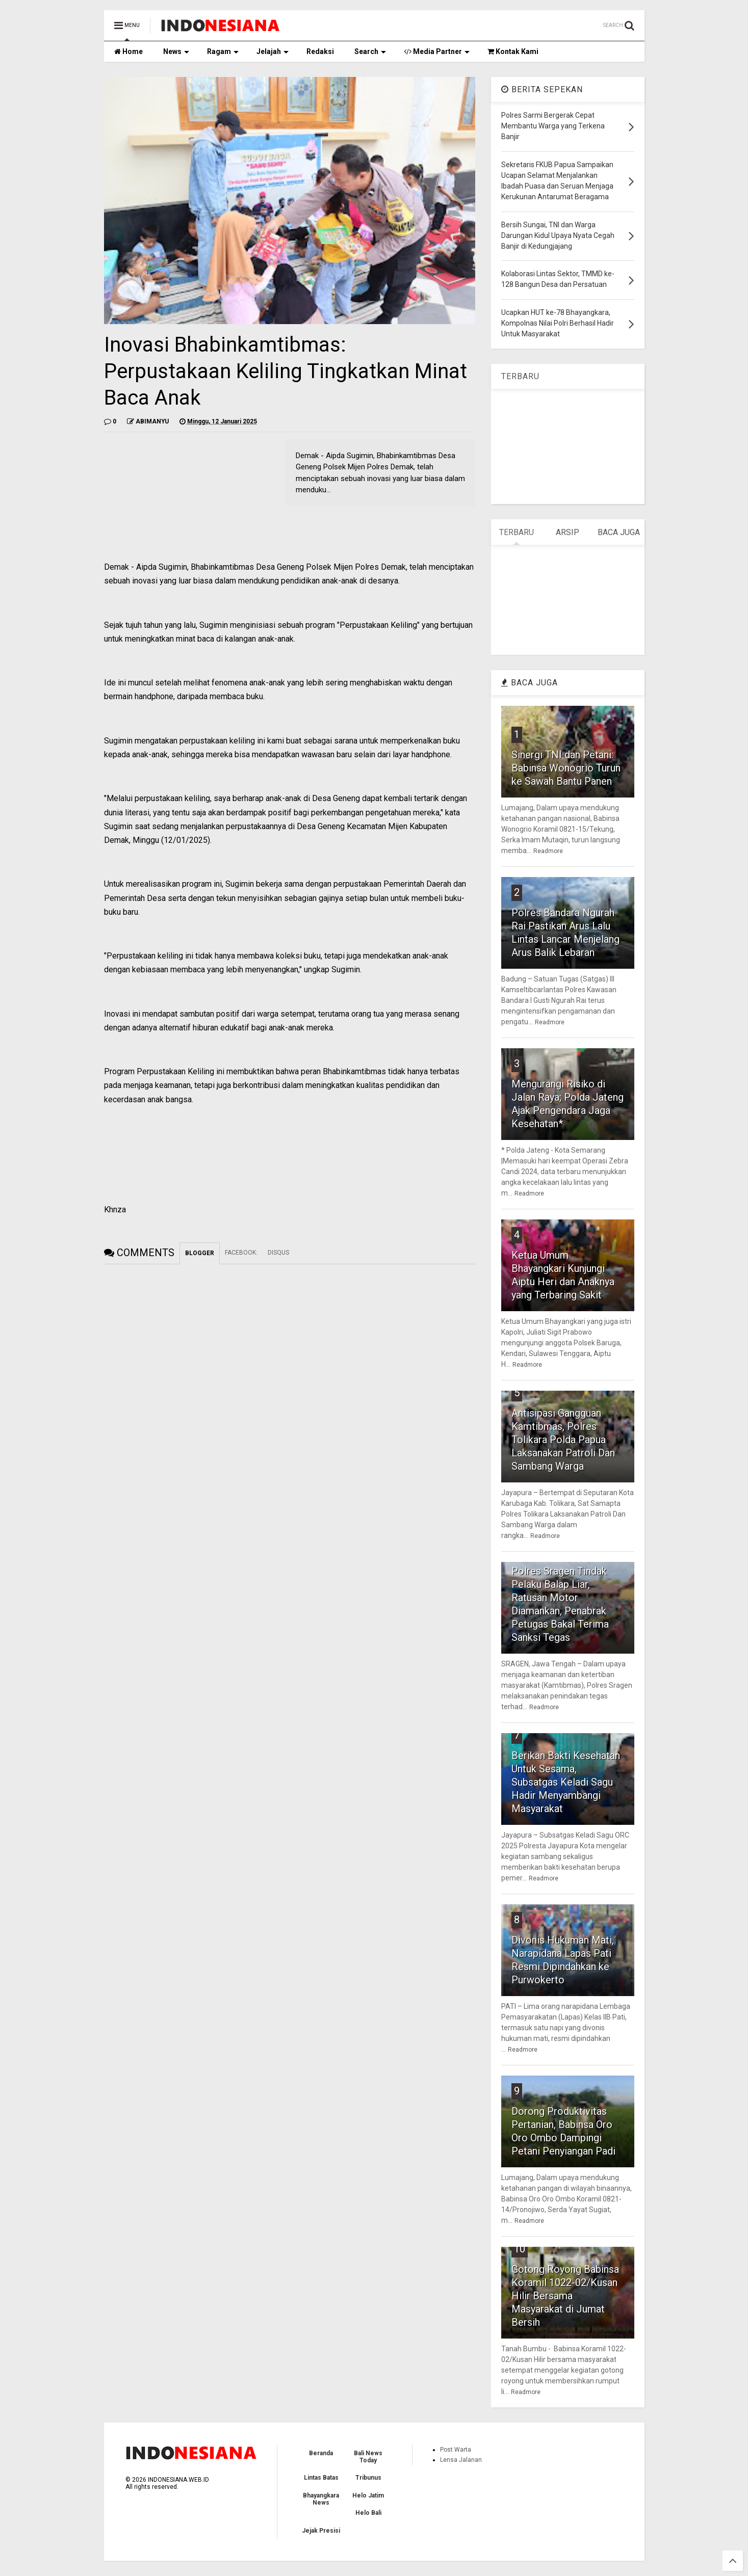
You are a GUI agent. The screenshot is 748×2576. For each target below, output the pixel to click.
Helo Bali (368, 2512)
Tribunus (368, 2477)
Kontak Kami (512, 51)
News (176, 51)
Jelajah (272, 51)
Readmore (548, 851)
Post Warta (455, 2449)
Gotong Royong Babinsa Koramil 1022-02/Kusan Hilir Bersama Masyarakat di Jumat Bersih (565, 2295)
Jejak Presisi (321, 2530)
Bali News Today (368, 2457)
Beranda (321, 2453)
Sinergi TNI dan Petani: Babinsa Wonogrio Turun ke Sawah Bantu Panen (566, 768)
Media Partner (437, 51)
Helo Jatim (368, 2495)
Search (370, 51)
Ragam (223, 51)
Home (128, 51)
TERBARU (520, 376)
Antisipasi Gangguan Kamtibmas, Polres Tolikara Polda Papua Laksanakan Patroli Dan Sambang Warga (563, 1439)
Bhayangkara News (321, 2499)
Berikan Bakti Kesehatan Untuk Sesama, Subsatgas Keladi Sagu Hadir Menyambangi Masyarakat (565, 1782)
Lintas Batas (321, 2477)
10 (519, 2249)
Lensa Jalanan (461, 2459)
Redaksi (320, 51)
